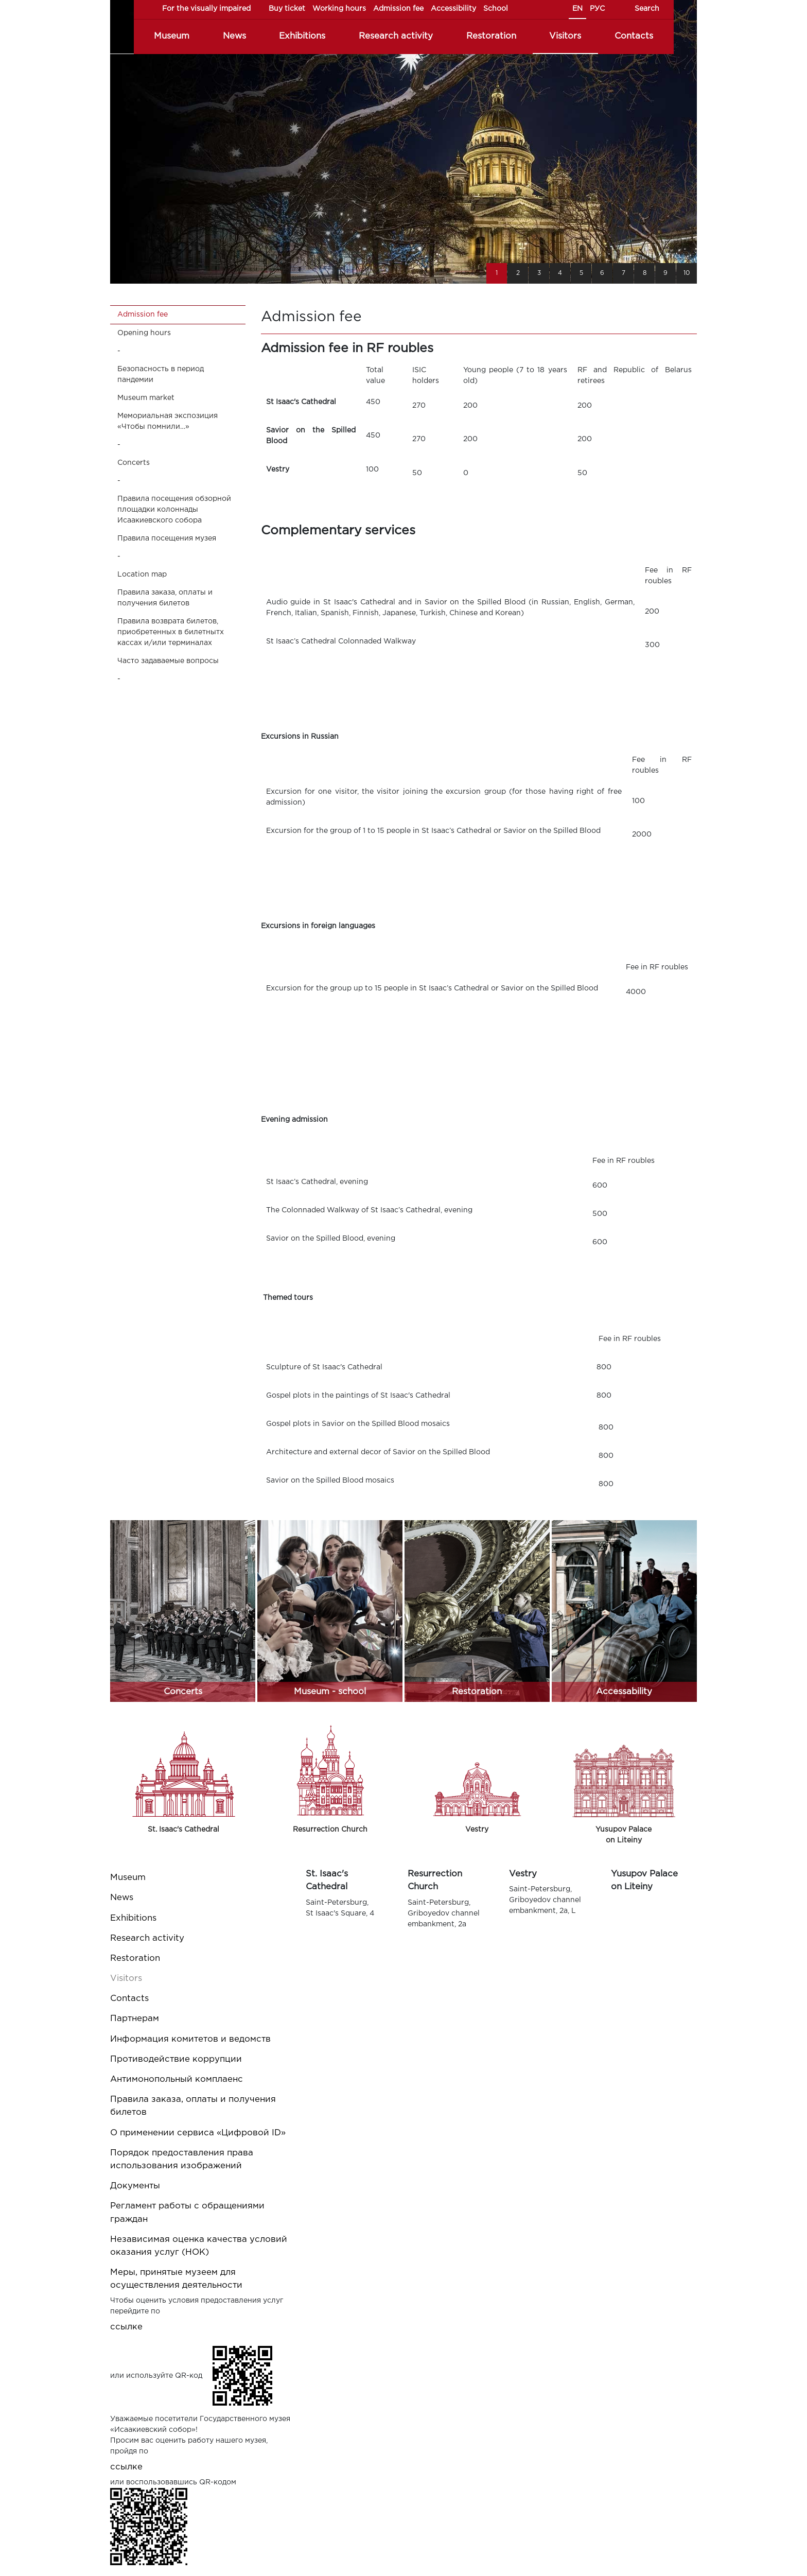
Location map (142, 574)
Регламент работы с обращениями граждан (187, 2212)
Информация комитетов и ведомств (190, 2039)
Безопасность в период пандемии (160, 374)
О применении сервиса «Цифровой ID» (198, 2133)
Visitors (565, 36)
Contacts (634, 36)
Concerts (133, 463)
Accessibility (453, 9)
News (234, 36)
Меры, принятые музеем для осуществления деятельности (176, 2279)
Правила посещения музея (166, 538)
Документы (135, 2186)
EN (577, 9)
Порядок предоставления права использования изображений (181, 2159)
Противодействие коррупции (176, 2059)
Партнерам (134, 2019)
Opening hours (144, 333)
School (495, 9)
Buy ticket (287, 9)
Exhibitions (302, 36)
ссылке (126, 2327)
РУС (597, 9)
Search (647, 9)
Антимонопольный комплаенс (176, 2079)
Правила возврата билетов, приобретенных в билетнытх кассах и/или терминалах (170, 632)
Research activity (396, 36)
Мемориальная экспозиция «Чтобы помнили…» (167, 421)
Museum (171, 36)
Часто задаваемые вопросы (168, 661)
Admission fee (398, 9)
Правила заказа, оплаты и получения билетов (165, 597)
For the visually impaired (206, 9)
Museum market (145, 398)
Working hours (339, 9)
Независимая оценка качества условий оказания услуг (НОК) (198, 2246)
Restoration (491, 36)
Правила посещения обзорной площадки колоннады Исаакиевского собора (174, 510)
